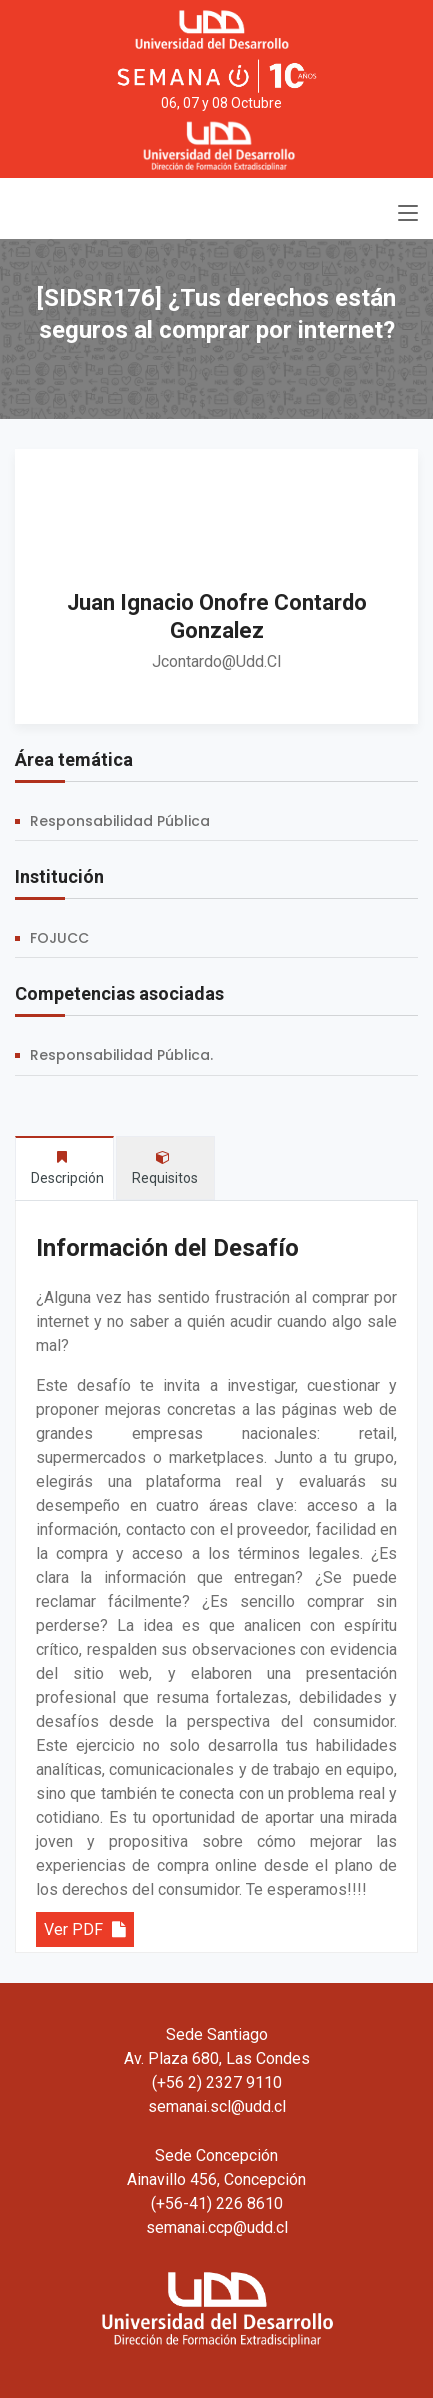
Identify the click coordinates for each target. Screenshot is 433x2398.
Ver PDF (85, 1929)
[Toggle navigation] (408, 214)
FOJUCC (59, 938)
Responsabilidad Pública (120, 821)
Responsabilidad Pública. (121, 1055)
